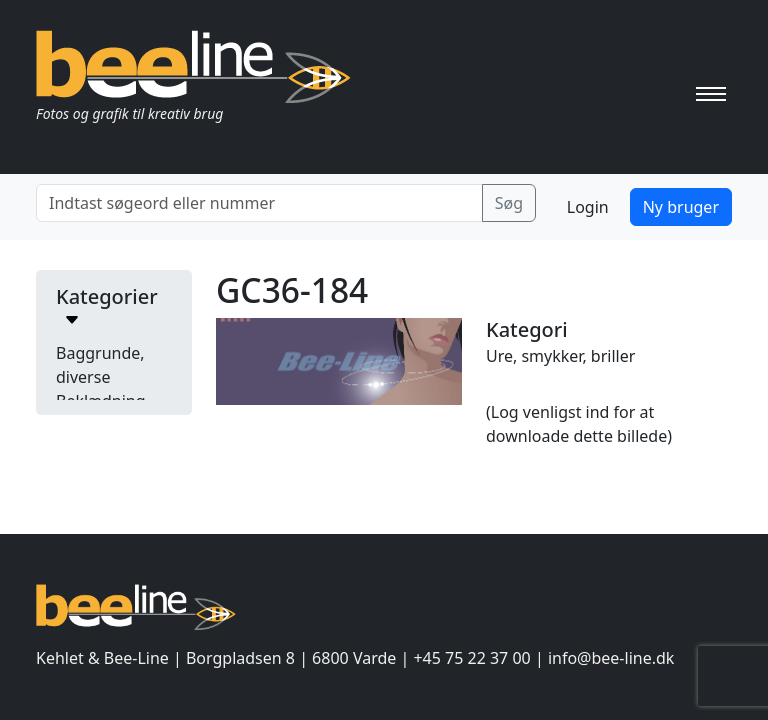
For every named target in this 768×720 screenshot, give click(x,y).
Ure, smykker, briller (560, 356)
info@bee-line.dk (611, 658)
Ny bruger (681, 207)
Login (588, 207)
